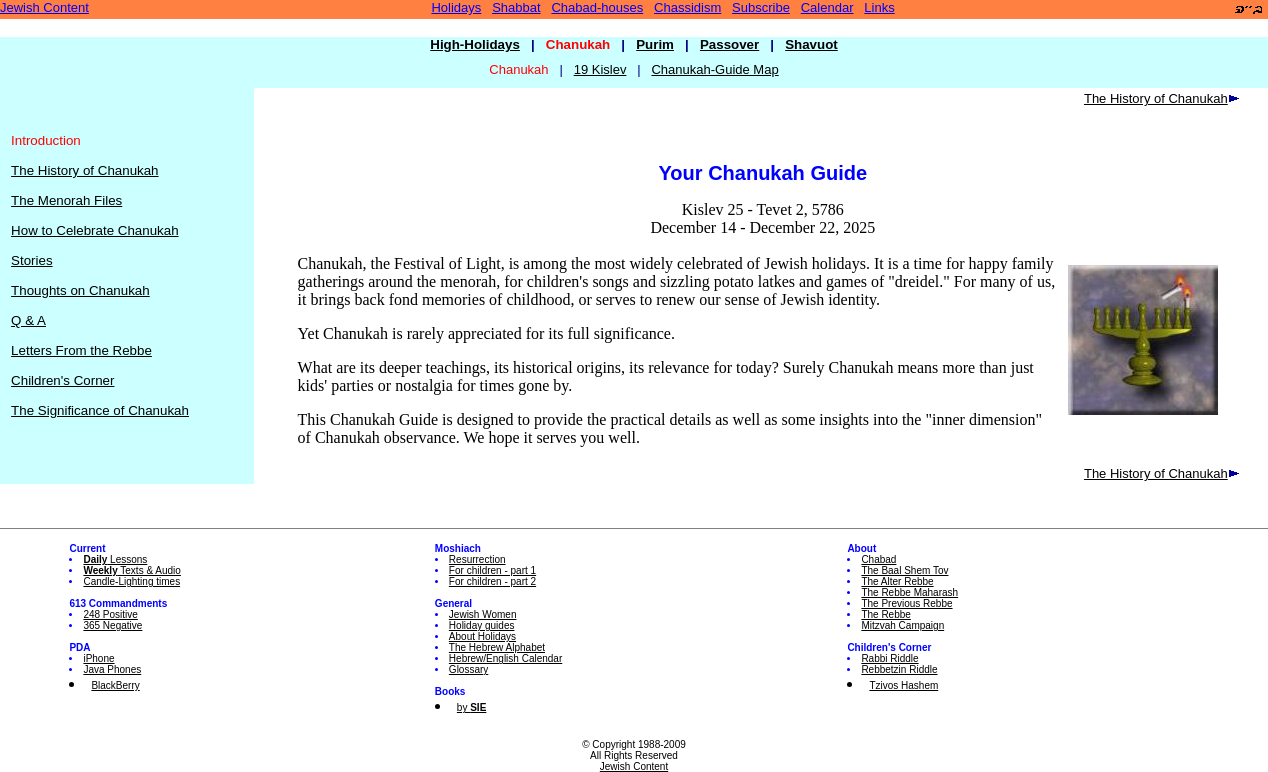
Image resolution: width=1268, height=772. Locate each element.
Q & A (28, 320)
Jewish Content (44, 7)
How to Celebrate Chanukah (94, 230)
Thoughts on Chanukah (80, 290)
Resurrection (477, 559)
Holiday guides (482, 625)
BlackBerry (115, 685)
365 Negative (112, 625)
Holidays (456, 7)
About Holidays (482, 636)
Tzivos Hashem (903, 685)
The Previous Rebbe (906, 603)
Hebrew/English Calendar (505, 658)
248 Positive (110, 614)
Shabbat (516, 7)
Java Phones (112, 669)
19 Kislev (600, 69)
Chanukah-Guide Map (714, 69)
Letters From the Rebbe (81, 350)
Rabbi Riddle (889, 658)
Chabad (878, 559)
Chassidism (687, 7)
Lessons (115, 559)
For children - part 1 (492, 570)
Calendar (827, 7)
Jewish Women (483, 614)
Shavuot (811, 44)
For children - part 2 (492, 581)
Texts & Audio (132, 570)
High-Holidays (475, 44)
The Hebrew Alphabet (497, 647)
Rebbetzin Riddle (899, 669)
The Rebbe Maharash (909, 592)
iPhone (98, 658)
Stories (31, 260)
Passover (729, 44)
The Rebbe (885, 614)
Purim (655, 44)
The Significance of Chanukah (100, 410)
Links (879, 7)
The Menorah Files (66, 200)
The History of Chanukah (84, 170)
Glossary (468, 669)
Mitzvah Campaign (902, 625)
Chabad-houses (597, 7)
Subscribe (761, 7)
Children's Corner (62, 380)
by (471, 707)
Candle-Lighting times (131, 581)
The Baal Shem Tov (904, 570)
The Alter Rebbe (897, 581)
